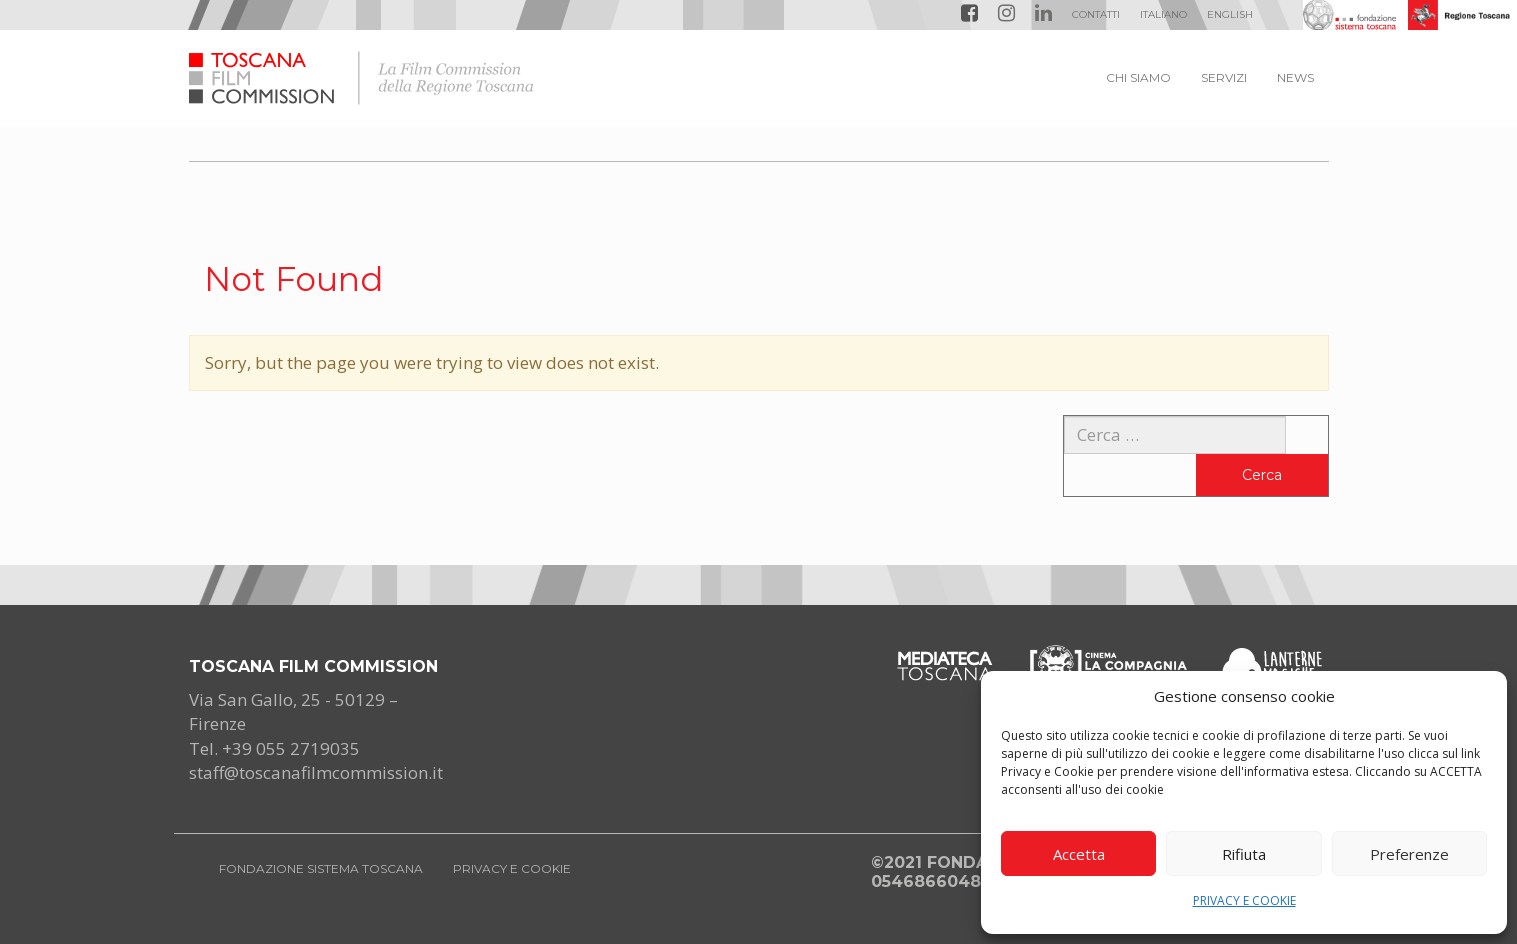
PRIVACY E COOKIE (1244, 900)
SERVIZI (1224, 77)
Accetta (1079, 854)
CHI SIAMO (1138, 77)
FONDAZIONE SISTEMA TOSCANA (321, 868)
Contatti (1096, 14)
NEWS (1295, 77)
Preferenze (1409, 854)
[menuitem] (1163, 15)
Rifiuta (1244, 854)
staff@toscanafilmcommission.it (316, 772)
